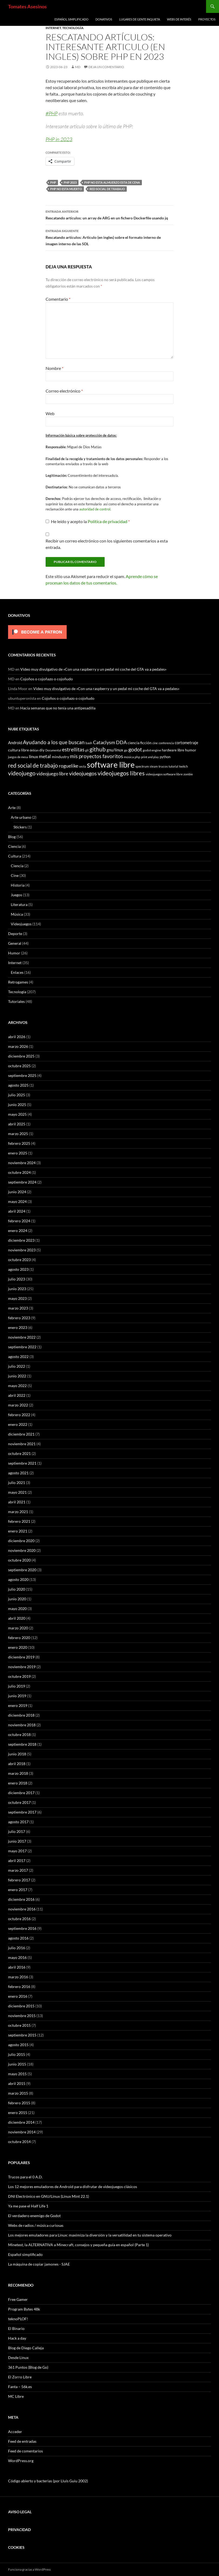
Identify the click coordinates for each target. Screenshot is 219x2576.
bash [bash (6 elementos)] (88, 743)
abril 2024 (16, 1211)
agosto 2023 (18, 1269)
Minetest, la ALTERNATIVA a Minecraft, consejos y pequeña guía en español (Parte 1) (78, 2244)
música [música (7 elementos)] (129, 757)
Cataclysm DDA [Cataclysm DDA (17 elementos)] (110, 742)
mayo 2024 (17, 1201)
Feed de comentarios (25, 2451)
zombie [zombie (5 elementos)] (188, 774)
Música (17, 914)
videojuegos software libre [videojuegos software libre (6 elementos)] (164, 774)
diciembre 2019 (21, 1657)
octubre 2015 (19, 2025)
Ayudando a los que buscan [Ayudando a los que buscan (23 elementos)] (54, 742)
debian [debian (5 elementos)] (34, 750)
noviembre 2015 (22, 2015)
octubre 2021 (19, 1453)
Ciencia (14, 846)
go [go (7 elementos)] (126, 750)
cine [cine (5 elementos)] (155, 743)
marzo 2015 (18, 2093)
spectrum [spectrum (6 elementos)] (142, 766)
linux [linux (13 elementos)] (33, 756)
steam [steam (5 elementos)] (154, 766)
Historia (18, 885)
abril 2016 (16, 1967)
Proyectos (206, 19)
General (14, 943)
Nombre (54, 368)
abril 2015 (16, 2083)
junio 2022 (17, 1376)
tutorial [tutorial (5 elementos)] (173, 766)
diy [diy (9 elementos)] (42, 750)
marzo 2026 (18, 1046)
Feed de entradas (22, 2441)
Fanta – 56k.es (20, 2386)
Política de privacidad (108, 521)
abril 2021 (16, 1502)
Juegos (16, 894)
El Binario (16, 2328)
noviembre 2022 (22, 1337)
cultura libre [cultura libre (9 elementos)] (18, 750)
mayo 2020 (17, 1608)
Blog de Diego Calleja (26, 2348)
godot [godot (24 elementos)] (135, 749)
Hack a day (17, 2338)
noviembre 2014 (22, 2132)
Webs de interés (179, 19)
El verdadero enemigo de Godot (34, 2215)
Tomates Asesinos (27, 6)
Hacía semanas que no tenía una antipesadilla (57, 708)
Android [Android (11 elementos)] (15, 742)
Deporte (15, 933)
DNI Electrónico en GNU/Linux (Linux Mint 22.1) (48, 2196)
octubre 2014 (19, 2141)
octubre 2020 (19, 1560)
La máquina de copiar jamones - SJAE (39, 2264)
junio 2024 (17, 1191)
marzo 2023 (18, 1308)
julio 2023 (16, 1279)
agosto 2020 (18, 1579)
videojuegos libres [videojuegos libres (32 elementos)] (121, 773)
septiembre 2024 (22, 1182)
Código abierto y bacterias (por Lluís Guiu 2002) (48, 2481)
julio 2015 (16, 2054)
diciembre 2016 (21, 1899)
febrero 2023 (19, 1317)
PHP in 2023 (59, 139)
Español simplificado (71, 19)
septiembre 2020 (22, 1569)
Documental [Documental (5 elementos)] (53, 750)
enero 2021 (17, 1531)
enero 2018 (17, 1783)
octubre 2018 (19, 1734)
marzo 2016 (18, 1977)
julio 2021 (16, 1482)
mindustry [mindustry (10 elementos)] (60, 756)
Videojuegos (21, 924)
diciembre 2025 (21, 1056)
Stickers (20, 827)
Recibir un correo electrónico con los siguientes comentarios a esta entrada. (107, 544)
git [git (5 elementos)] (87, 750)
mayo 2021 (17, 1492)
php (53, 182)
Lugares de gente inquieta (139, 19)
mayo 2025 (17, 1114)
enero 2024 (17, 1230)
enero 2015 (17, 2112)
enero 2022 (17, 1424)
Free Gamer (18, 2299)
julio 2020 (16, 1589)
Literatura (19, 904)
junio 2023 (17, 1288)
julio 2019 (16, 1686)
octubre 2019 (19, 1676)
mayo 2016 (17, 1957)
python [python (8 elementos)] (165, 757)
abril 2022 (16, 1395)
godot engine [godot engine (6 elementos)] (152, 750)
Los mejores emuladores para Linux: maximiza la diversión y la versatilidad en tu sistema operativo (90, 2235)
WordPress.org (20, 2460)
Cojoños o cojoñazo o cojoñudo (46, 679)
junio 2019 (17, 1695)
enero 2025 (17, 1153)
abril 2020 (16, 1618)
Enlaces (17, 972)
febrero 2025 (19, 1143)
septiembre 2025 (22, 1075)
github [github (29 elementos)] (98, 749)
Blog (12, 836)
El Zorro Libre (20, 2377)
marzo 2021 (18, 1511)
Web (50, 413)
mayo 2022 (17, 1385)
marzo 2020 (18, 1628)
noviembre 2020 (22, 1550)
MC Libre (16, 2396)
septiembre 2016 (22, 1928)
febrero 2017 (19, 1880)
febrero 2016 (19, 1986)
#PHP (51, 113)
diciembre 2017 (21, 1792)
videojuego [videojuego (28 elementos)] (22, 773)
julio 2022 (16, 1366)
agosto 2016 (18, 1938)
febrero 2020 (19, 1637)
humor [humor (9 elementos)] (190, 750)
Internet (53, 28)
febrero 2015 (19, 2103)
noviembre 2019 (22, 1666)
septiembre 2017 (22, 1812)
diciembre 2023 (21, 1240)
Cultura (14, 856)
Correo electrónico (64, 390)
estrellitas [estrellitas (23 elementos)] (73, 749)
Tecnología (73, 28)
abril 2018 (16, 1763)
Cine (15, 875)
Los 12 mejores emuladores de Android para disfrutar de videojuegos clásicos (72, 2186)
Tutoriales (16, 1001)
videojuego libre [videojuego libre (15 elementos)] (52, 773)
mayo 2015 (17, 2073)
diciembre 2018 (21, 1715)
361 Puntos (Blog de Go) (28, 2367)
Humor (14, 953)
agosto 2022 (18, 1356)
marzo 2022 (18, 1405)
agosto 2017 (18, 1821)
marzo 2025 (18, 1133)
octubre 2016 (19, 1918)
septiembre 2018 (22, 1744)
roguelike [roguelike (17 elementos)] (68, 766)
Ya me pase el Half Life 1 (28, 2206)
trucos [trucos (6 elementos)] (163, 766)
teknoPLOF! (18, 2318)
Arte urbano (21, 817)
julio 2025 (16, 1095)
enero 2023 (17, 1327)
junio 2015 (17, 2064)
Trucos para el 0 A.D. (25, 2177)
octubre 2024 (19, 1172)
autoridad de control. (95, 509)
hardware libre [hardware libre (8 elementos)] (173, 750)
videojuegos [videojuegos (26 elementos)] (83, 773)
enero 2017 (17, 1889)
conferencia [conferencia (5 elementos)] (166, 743)
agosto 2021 (18, 1473)
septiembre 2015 (22, 2035)
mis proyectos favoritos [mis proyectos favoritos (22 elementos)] (96, 756)
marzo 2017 (18, 1870)
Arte (12, 807)
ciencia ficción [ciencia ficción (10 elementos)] (140, 742)
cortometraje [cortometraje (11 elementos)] (186, 742)
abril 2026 (16, 1036)
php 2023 (70, 182)
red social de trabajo (107, 189)
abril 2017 (16, 1860)
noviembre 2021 (22, 1443)
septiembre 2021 (22, 1463)
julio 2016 (16, 1947)
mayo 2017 (17, 1851)
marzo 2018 (18, 1773)
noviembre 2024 (22, 1162)
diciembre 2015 (21, 2006)
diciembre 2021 (21, 1434)
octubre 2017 (19, 1802)
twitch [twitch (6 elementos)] (183, 766)
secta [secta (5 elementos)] (82, 766)
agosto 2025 (18, 1085)
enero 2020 (17, 1647)
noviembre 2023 (22, 1250)
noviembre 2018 (22, 1725)
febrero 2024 (19, 1221)
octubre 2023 (19, 1259)
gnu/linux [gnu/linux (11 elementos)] (115, 749)
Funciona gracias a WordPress (29, 2569)
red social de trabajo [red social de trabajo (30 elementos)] (33, 765)
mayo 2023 (17, 1298)
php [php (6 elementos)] (137, 757)
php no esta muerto (66, 189)
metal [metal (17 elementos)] (45, 756)
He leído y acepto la (88, 521)
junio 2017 (17, 1841)
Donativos (103, 19)
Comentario (58, 299)
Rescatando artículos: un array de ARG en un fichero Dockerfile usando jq (109, 214)
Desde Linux (18, 2357)
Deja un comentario (106, 67)
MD (77, 67)
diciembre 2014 (21, 2122)
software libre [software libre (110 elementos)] (111, 764)
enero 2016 (17, 1996)
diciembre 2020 (21, 1540)
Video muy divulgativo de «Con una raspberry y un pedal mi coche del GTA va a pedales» (93, 669)
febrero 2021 (19, 1521)
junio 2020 (17, 1599)
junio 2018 (17, 1754)
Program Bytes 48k (24, 2309)
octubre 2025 (19, 1065)
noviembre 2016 (22, 1909)
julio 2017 (16, 1831)
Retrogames (18, 982)
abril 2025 (16, 1124)
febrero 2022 (19, 1414)
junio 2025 (17, 1104)
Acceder (15, 2431)
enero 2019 (17, 1705)
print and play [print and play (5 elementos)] (150, 757)
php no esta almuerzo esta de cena (112, 182)
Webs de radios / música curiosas (35, 2225)
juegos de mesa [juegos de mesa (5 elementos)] (18, 757)
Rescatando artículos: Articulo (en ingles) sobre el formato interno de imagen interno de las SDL (109, 237)
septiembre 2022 (22, 1347)
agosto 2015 (18, 2044)
